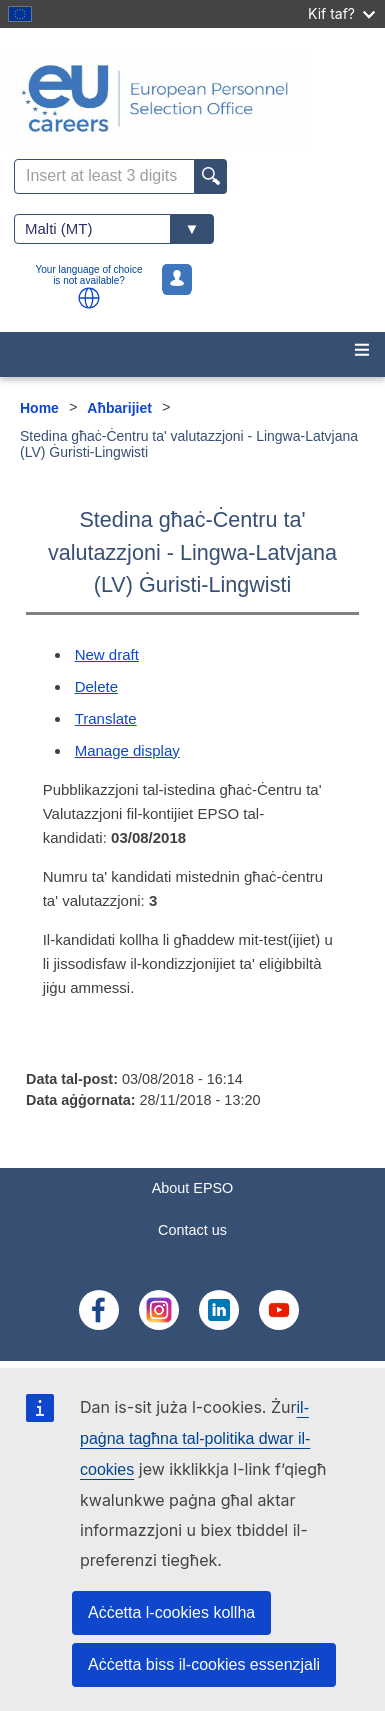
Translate (106, 718)
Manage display (127, 750)
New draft (107, 654)
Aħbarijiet (119, 408)
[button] (89, 298)
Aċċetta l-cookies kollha (171, 1612)
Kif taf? (341, 13)
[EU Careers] (192, 98)
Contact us (192, 1230)
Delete (96, 686)
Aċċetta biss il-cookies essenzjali (204, 1664)
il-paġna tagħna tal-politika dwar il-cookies (195, 1438)
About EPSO (193, 1188)
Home (39, 408)
